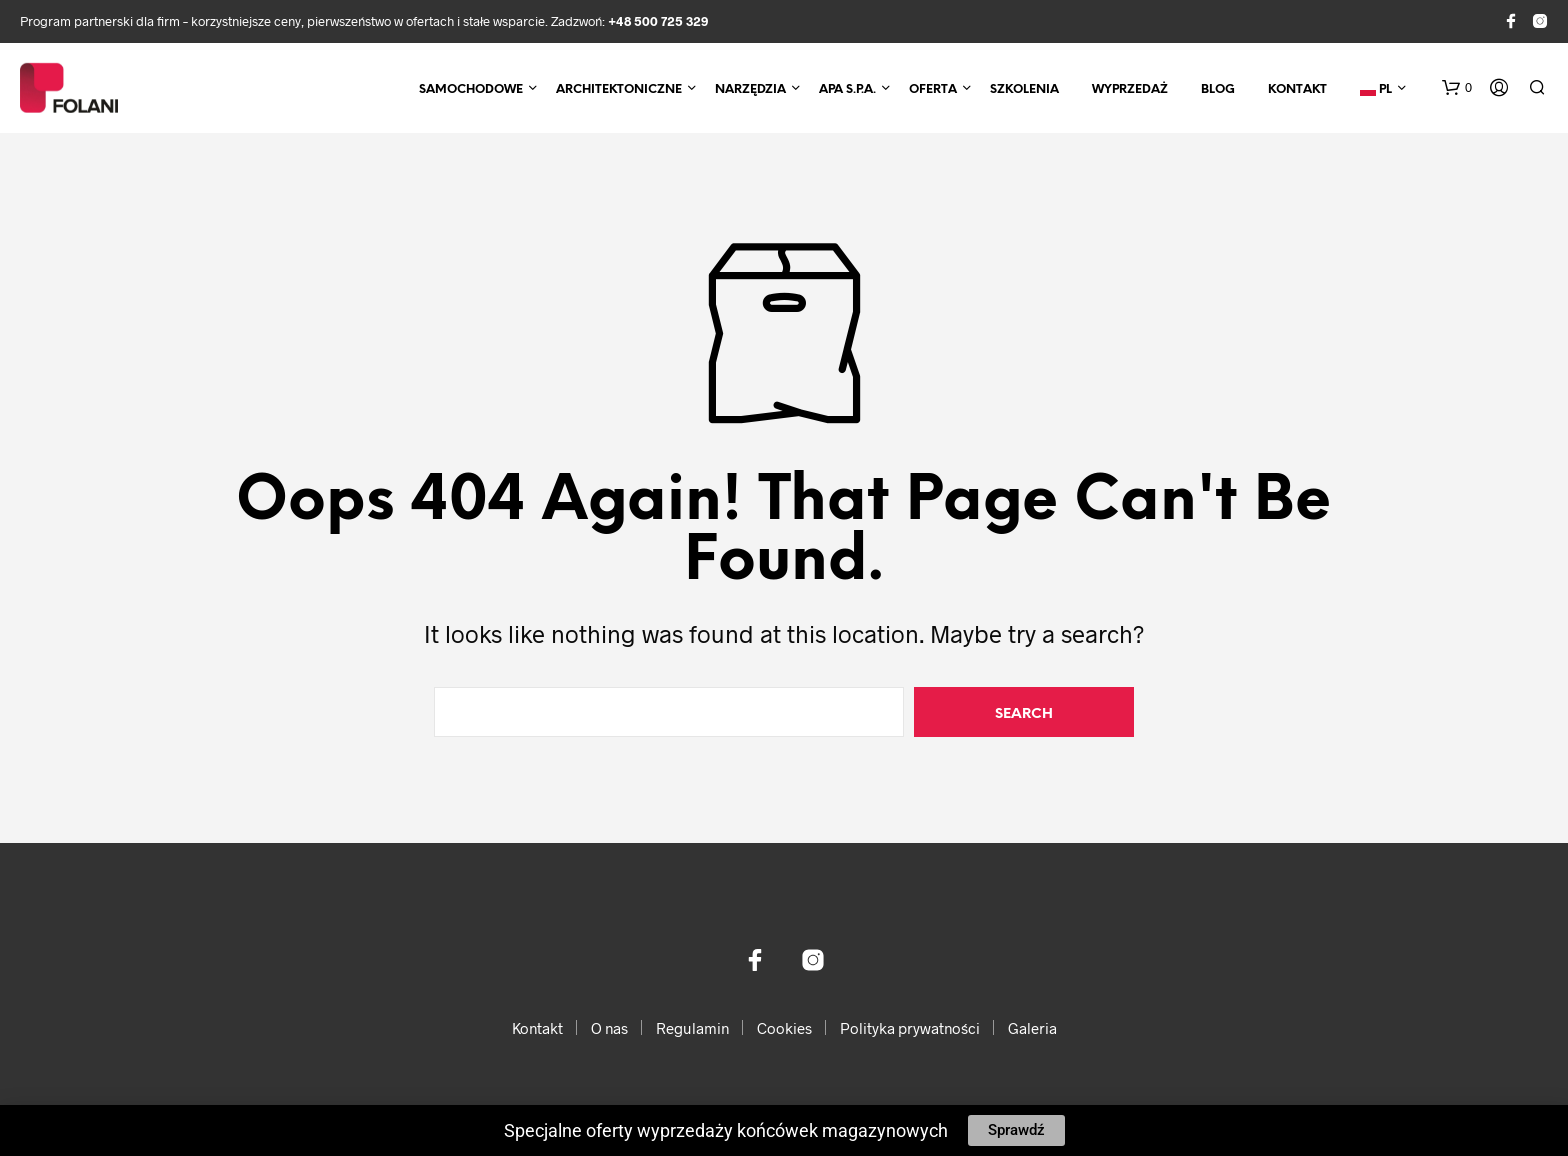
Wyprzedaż (1130, 89)
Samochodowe (471, 89)
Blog (1218, 89)
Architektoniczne (619, 89)
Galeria (1032, 1028)
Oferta (933, 89)
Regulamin (692, 1028)
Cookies (784, 1028)
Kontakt (1297, 89)
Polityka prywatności (910, 1028)
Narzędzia (750, 89)
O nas (609, 1028)
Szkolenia (1024, 89)
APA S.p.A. (847, 89)
